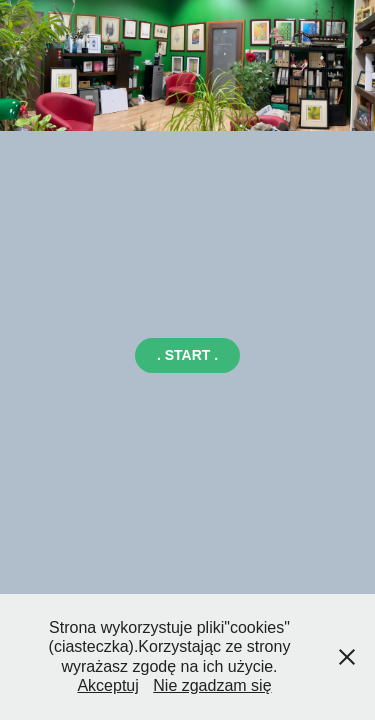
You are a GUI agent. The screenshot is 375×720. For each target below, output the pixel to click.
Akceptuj (107, 685)
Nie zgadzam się (212, 685)
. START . (187, 355)
